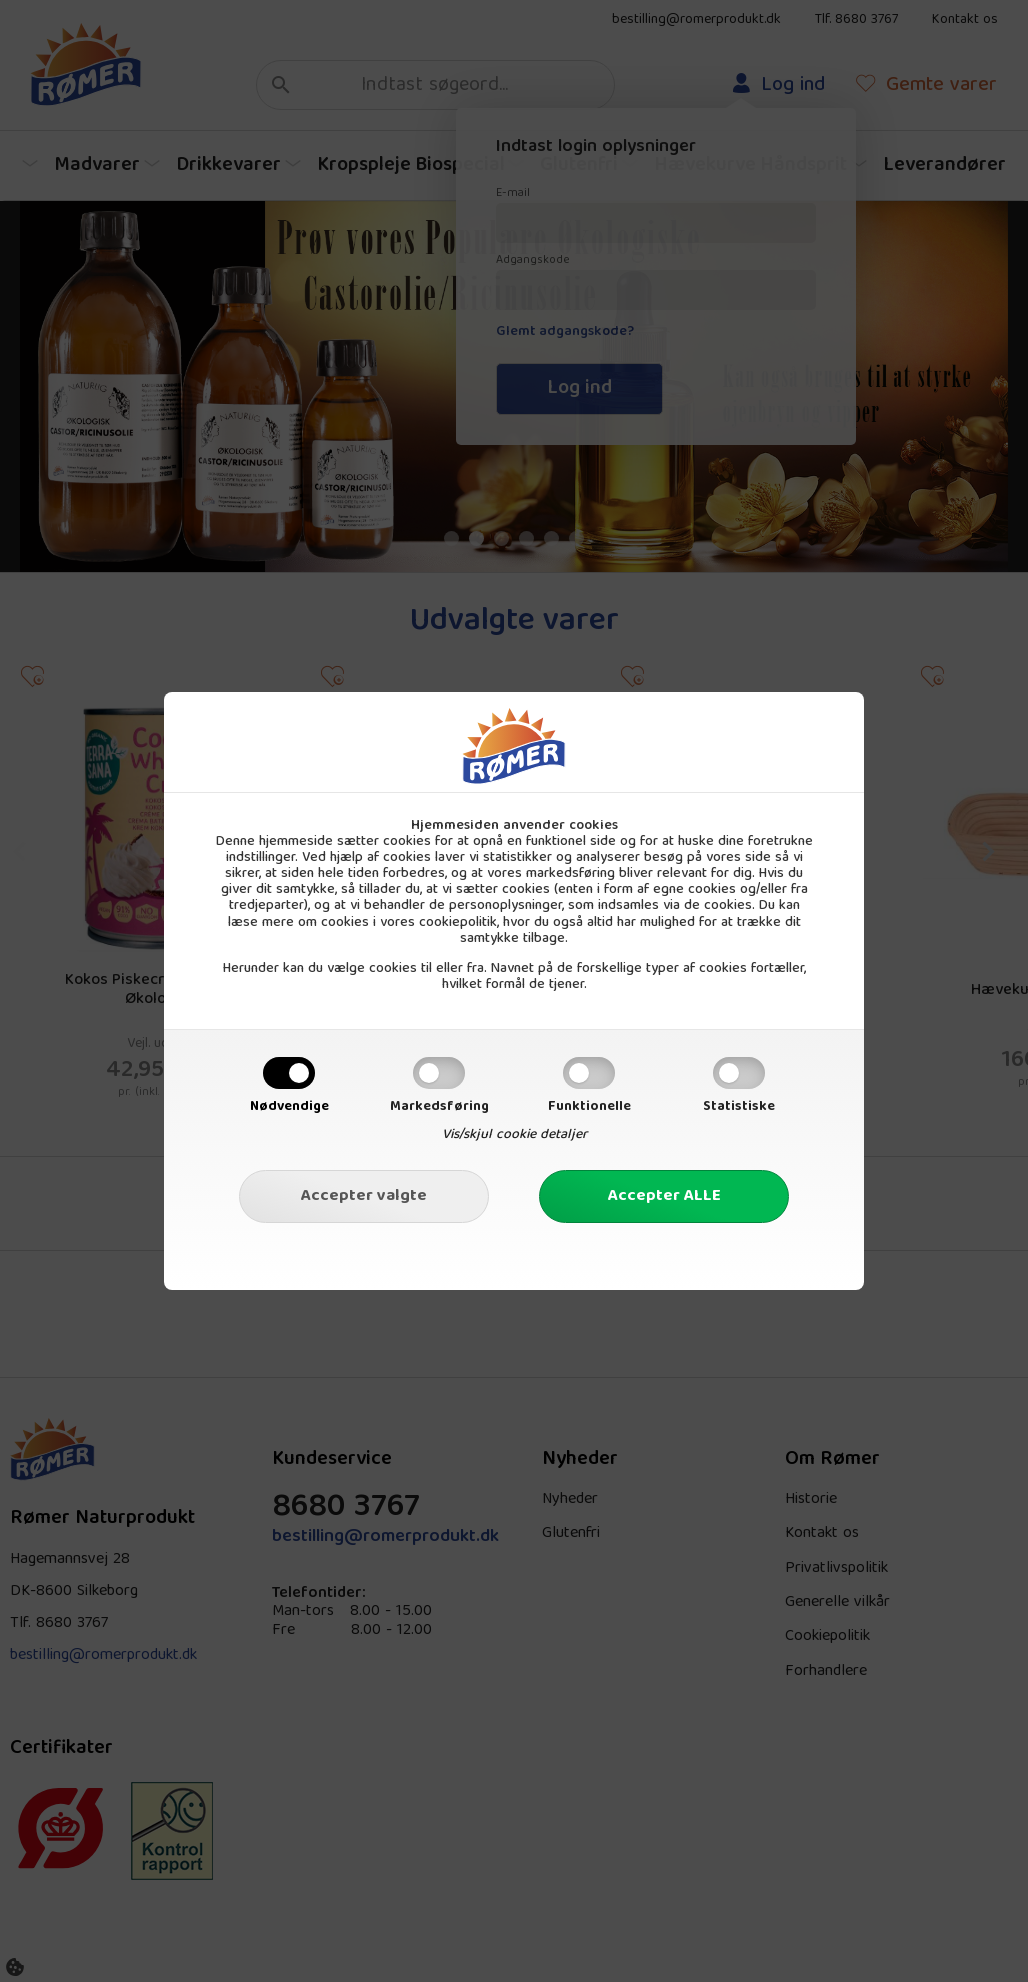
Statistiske (739, 1107)
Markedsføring (439, 1107)
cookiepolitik (458, 923)
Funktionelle (589, 1107)
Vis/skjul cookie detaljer (514, 1135)
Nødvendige (289, 1107)
